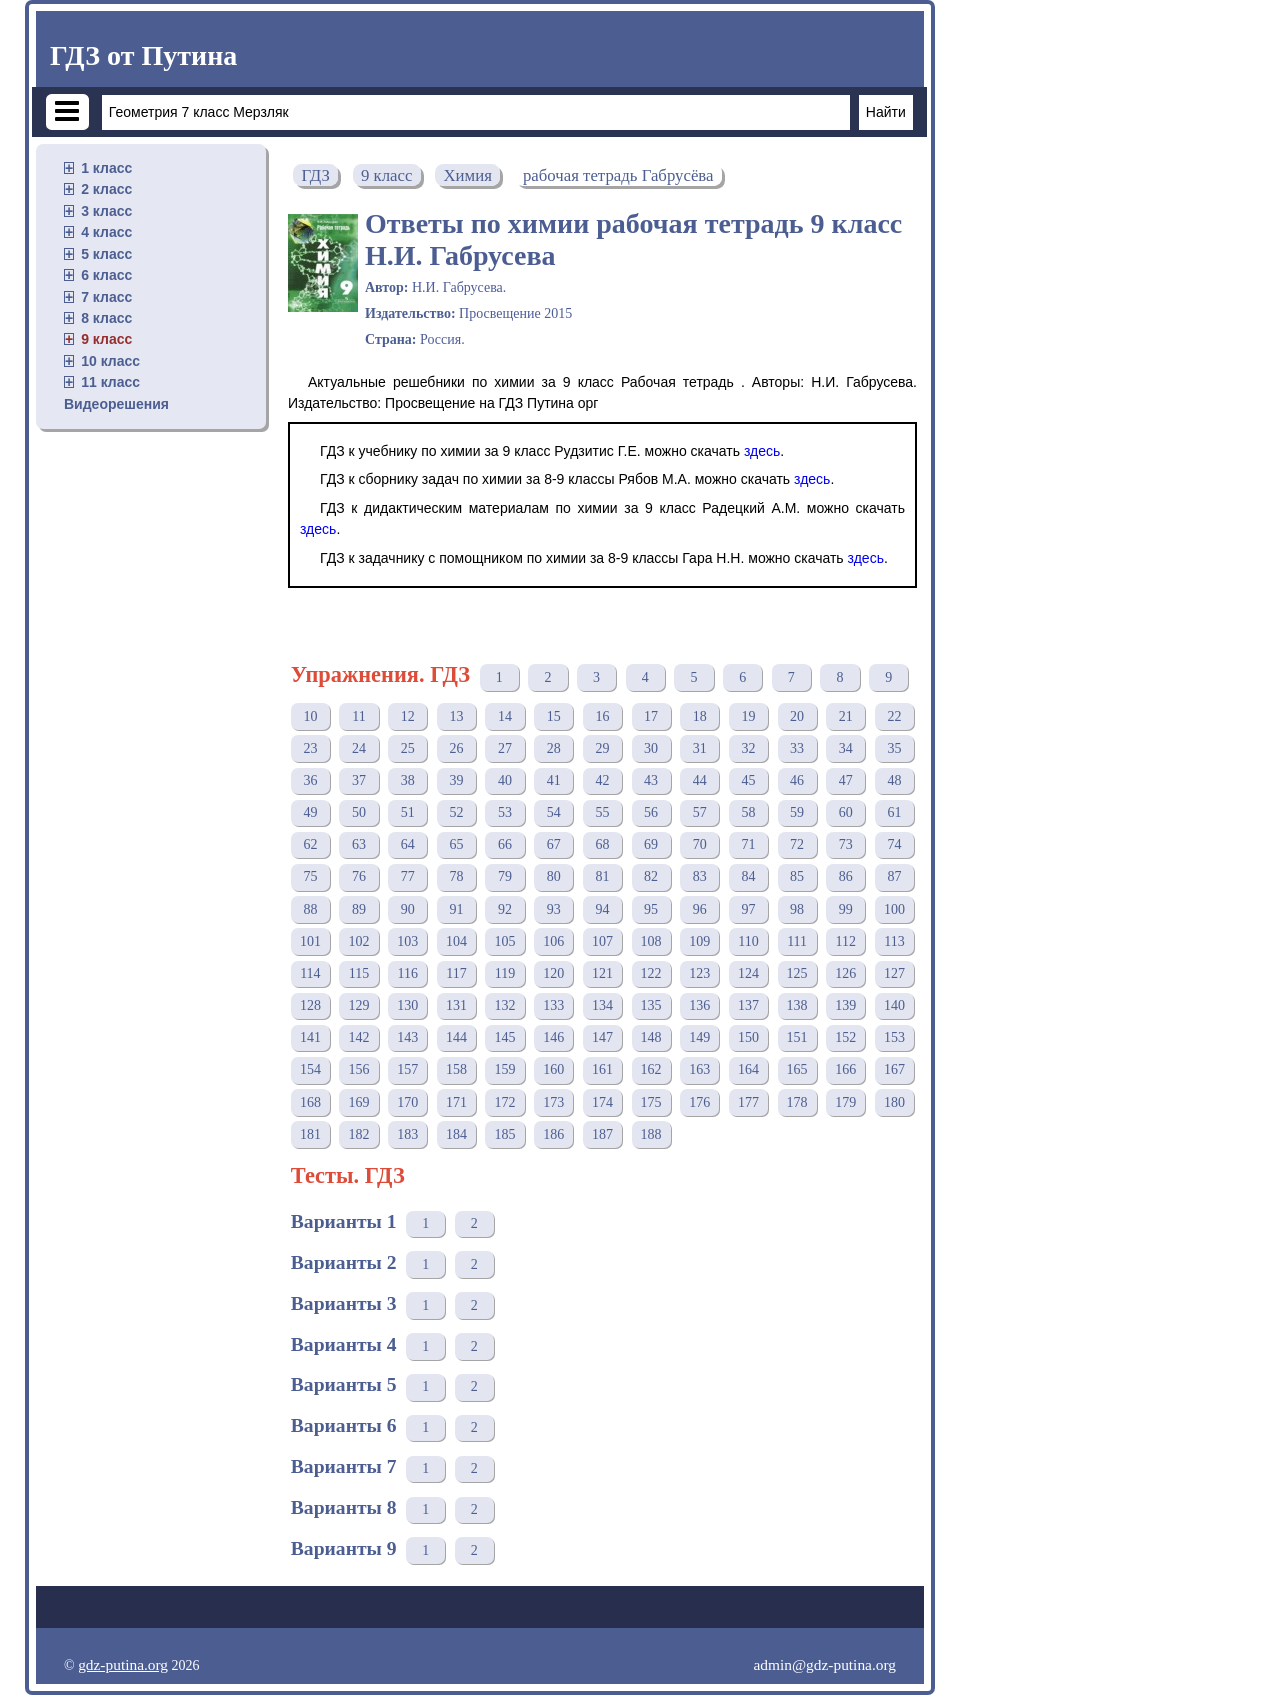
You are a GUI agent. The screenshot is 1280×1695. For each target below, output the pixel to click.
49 (310, 812)
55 (602, 812)
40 (505, 780)
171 (456, 1102)
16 (602, 716)
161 (602, 1069)
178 (797, 1102)
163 (699, 1069)
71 (748, 844)
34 (846, 748)
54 (554, 812)
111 (797, 941)
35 (894, 748)
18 (700, 716)
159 (505, 1069)
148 (651, 1037)
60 (846, 812)
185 (505, 1134)
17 (651, 716)
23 (310, 748)
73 (846, 844)
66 (505, 844)
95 (651, 909)
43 (651, 780)
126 (845, 973)
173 (553, 1102)
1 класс (106, 168)
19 (748, 716)
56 (651, 812)
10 (310, 716)
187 (602, 1134)
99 (846, 909)
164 (748, 1069)
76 (359, 876)
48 (894, 780)
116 (407, 973)
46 (797, 780)
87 (894, 876)
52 (456, 812)
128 (310, 1005)
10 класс (110, 361)
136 (699, 1005)
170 (407, 1102)
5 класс (106, 254)
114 (310, 973)
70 (700, 844)
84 (748, 876)
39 (456, 780)
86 (846, 876)
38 (408, 780)
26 (456, 748)
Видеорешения (116, 404)
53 (505, 812)
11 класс (110, 382)
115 (359, 973)
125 (797, 973)
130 (407, 1005)
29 (602, 748)
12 (408, 716)
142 (359, 1037)
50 (359, 812)
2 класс (106, 189)
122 (651, 973)
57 (700, 812)
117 (456, 973)
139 (845, 1005)
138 (797, 1005)
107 (602, 941)
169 (359, 1102)
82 (651, 876)
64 (408, 844)
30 (651, 748)
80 (554, 876)
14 (505, 716)
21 (846, 716)
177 (748, 1102)
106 (553, 941)
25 (408, 748)
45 (748, 780)
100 (894, 909)
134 (602, 1005)
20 (797, 716)
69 (651, 844)
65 (456, 844)
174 (602, 1102)
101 (310, 941)
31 (700, 748)
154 (310, 1069)
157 (407, 1069)
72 (797, 844)
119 (505, 973)
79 (505, 876)
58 (748, 812)
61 (894, 812)
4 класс (106, 232)
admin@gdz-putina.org (824, 1664)
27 (505, 748)
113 (894, 941)
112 (846, 941)
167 (894, 1069)
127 (894, 973)
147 (602, 1037)
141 (310, 1037)
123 (699, 973)
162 (651, 1069)
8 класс (106, 318)
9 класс (106, 339)
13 (456, 716)
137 (748, 1005)
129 (359, 1005)
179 (845, 1102)
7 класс (106, 297)
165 (797, 1069)
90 (408, 909)
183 (407, 1134)
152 (845, 1037)
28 (554, 748)
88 (310, 909)
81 (602, 876)
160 (553, 1069)
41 (554, 780)
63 (359, 844)
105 (505, 941)
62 (310, 844)
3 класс (106, 211)
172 (505, 1102)
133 (553, 1005)
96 (700, 909)
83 (700, 876)
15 (554, 716)
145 (505, 1037)
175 (651, 1102)
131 (456, 1005)
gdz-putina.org (123, 1664)
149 (699, 1037)
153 (894, 1037)
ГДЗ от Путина (143, 55)
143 (407, 1037)
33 (797, 748)
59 (797, 812)
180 (894, 1102)
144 (456, 1037)
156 (359, 1069)
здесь (762, 451)
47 (846, 780)
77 (408, 876)
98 (797, 909)
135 (651, 1005)
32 (748, 748)
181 (310, 1134)
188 (651, 1134)
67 (554, 844)
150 (748, 1037)
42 (602, 780)
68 (602, 844)
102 (359, 941)
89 (359, 909)
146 (553, 1037)
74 (894, 844)
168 (310, 1102)
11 (358, 716)
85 (797, 876)
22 (894, 716)
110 (748, 941)
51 (408, 812)
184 (456, 1134)
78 (456, 876)
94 (602, 909)
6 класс (106, 275)
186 (553, 1134)
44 (700, 780)
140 (894, 1005)
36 (310, 780)
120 (553, 973)
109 (699, 941)
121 (602, 973)
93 (554, 909)
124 (748, 973)
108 (651, 941)
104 (456, 941)
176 (699, 1102)
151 (797, 1037)
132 (505, 1005)
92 (505, 909)
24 (359, 748)
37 (359, 780)
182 (359, 1134)
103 (407, 941)
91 (456, 909)
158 (456, 1069)
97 (748, 909)
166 (845, 1069)
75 (310, 876)
